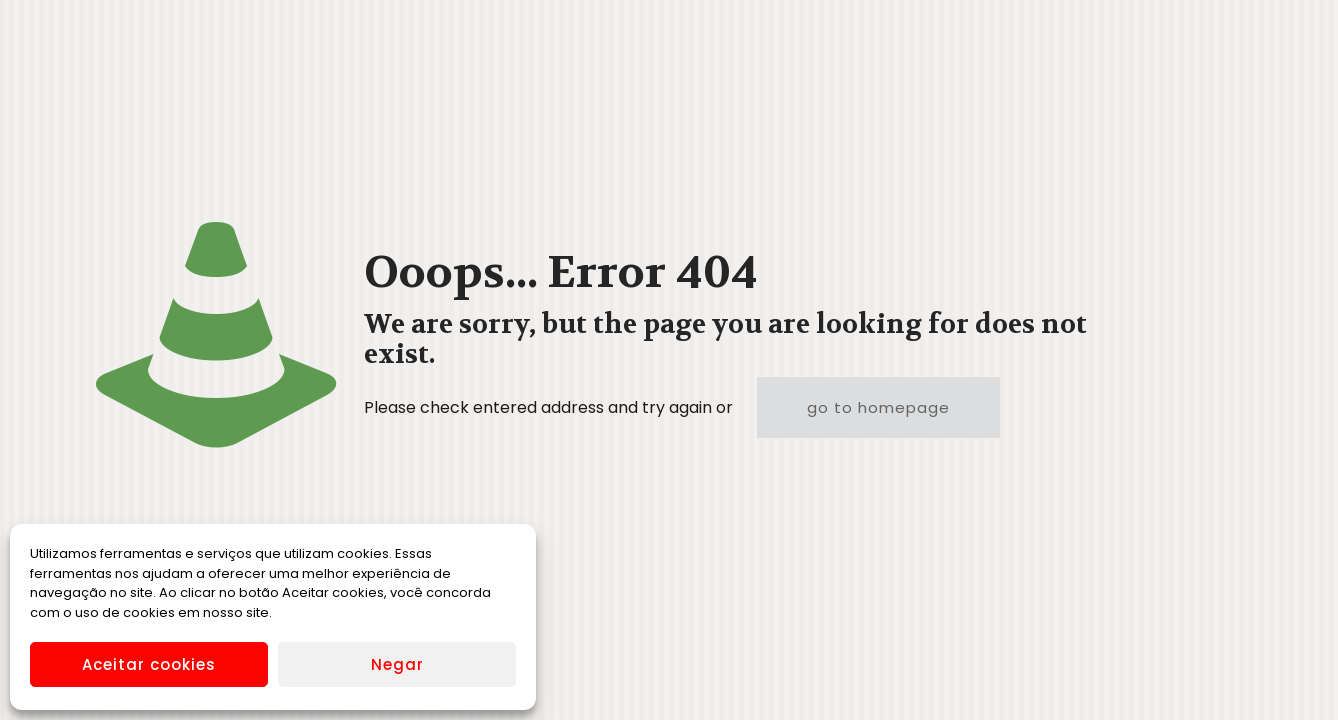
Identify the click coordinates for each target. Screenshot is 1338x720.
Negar (397, 664)
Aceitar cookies (149, 664)
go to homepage (878, 407)
